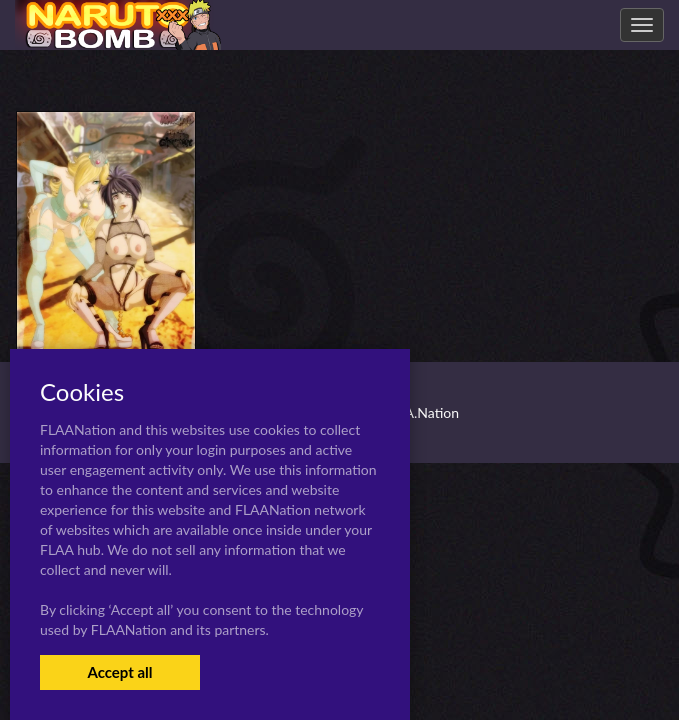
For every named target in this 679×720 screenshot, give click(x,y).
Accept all (119, 672)
